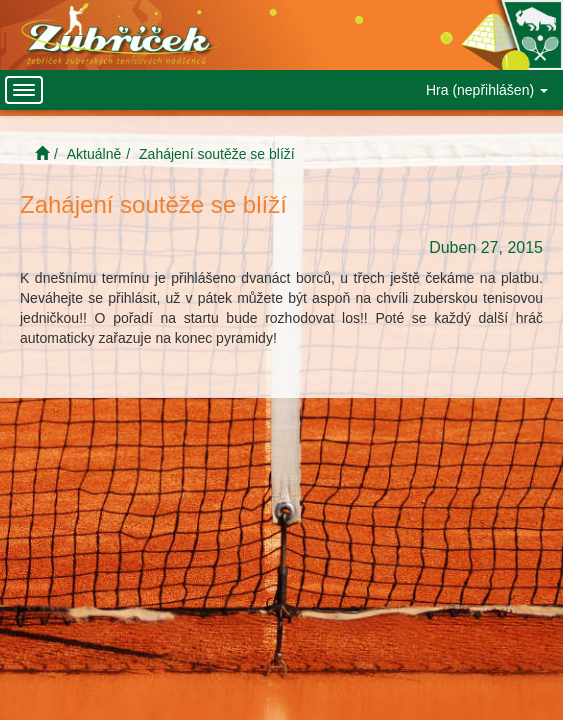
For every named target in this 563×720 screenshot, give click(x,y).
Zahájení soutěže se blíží (217, 154)
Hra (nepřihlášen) (487, 90)
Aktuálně (94, 154)
